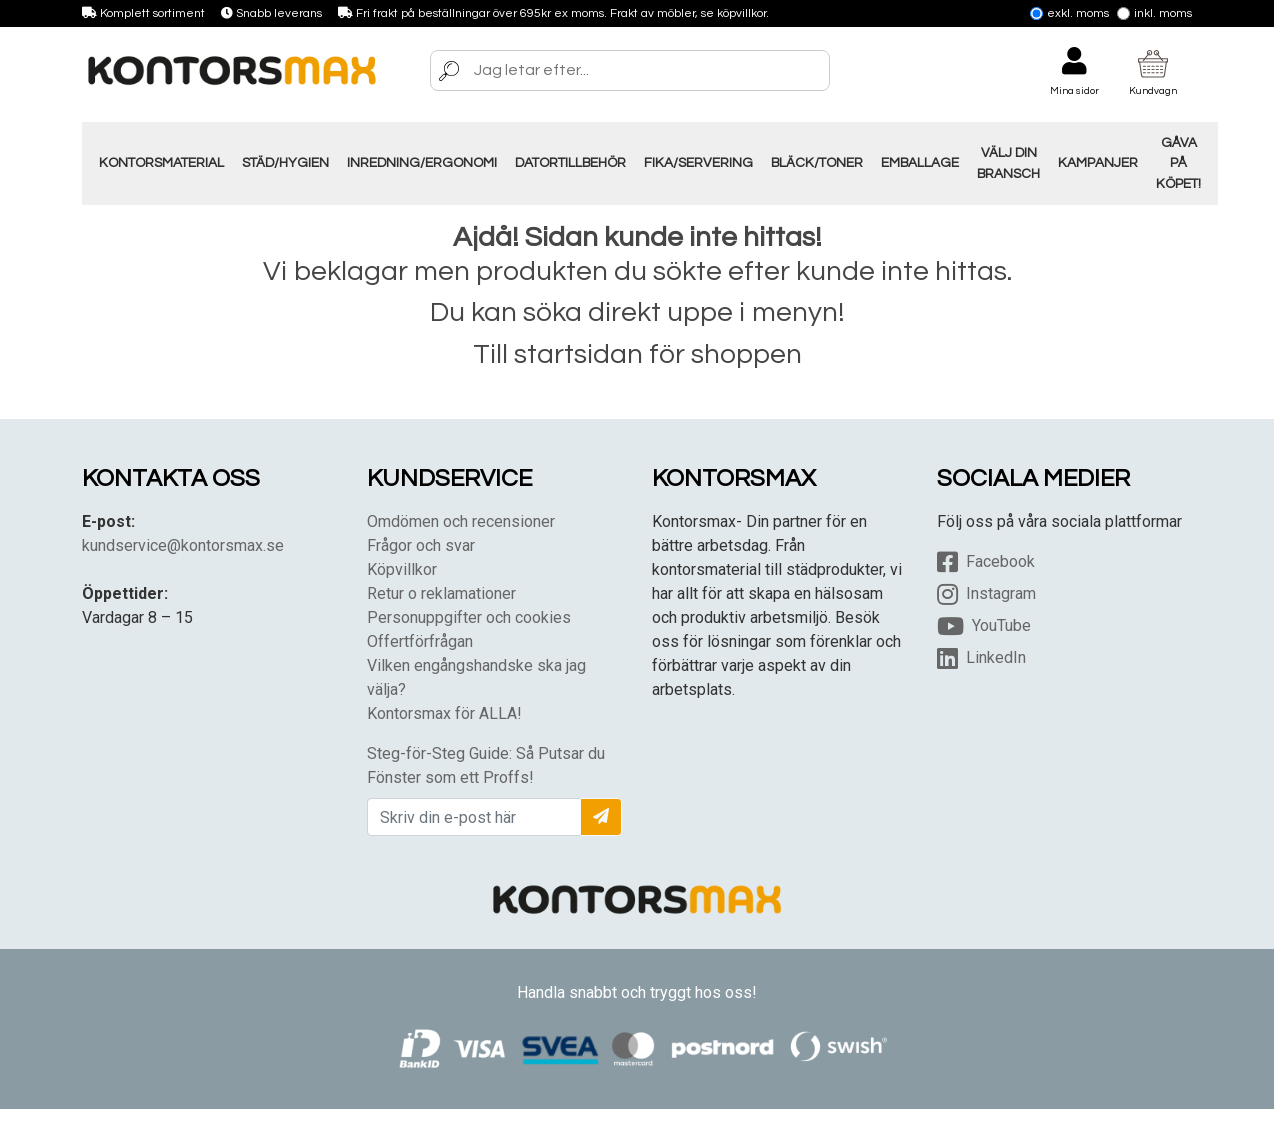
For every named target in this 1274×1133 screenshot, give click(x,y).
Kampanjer (1098, 163)
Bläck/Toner (817, 163)
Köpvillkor (402, 569)
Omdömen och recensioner (461, 521)
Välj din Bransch (1008, 163)
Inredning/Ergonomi (422, 163)
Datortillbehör (570, 163)
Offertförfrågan (420, 641)
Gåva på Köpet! (1178, 163)
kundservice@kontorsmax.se (183, 545)
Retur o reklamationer (441, 593)
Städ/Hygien (285, 163)
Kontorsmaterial (161, 163)
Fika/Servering (698, 163)
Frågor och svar (421, 545)
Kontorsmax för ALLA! (444, 713)
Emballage (920, 163)
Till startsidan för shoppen (637, 354)
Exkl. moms (1069, 13)
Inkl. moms (1154, 13)
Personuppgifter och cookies (469, 617)
